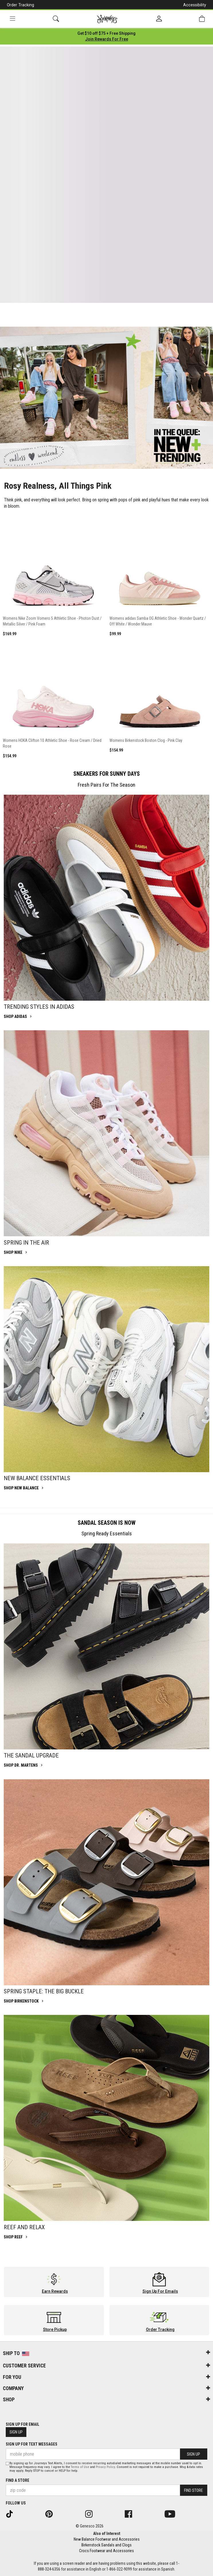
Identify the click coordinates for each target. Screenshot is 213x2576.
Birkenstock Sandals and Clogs (106, 2545)
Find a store (17, 2480)
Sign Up (16, 2432)
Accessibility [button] (194, 5)
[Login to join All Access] (106, 33)
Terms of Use (80, 2467)
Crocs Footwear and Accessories (106, 2550)
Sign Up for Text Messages (31, 2444)
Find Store (193, 2490)
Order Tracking (20, 5)
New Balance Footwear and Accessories (107, 2539)
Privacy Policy (105, 2467)
